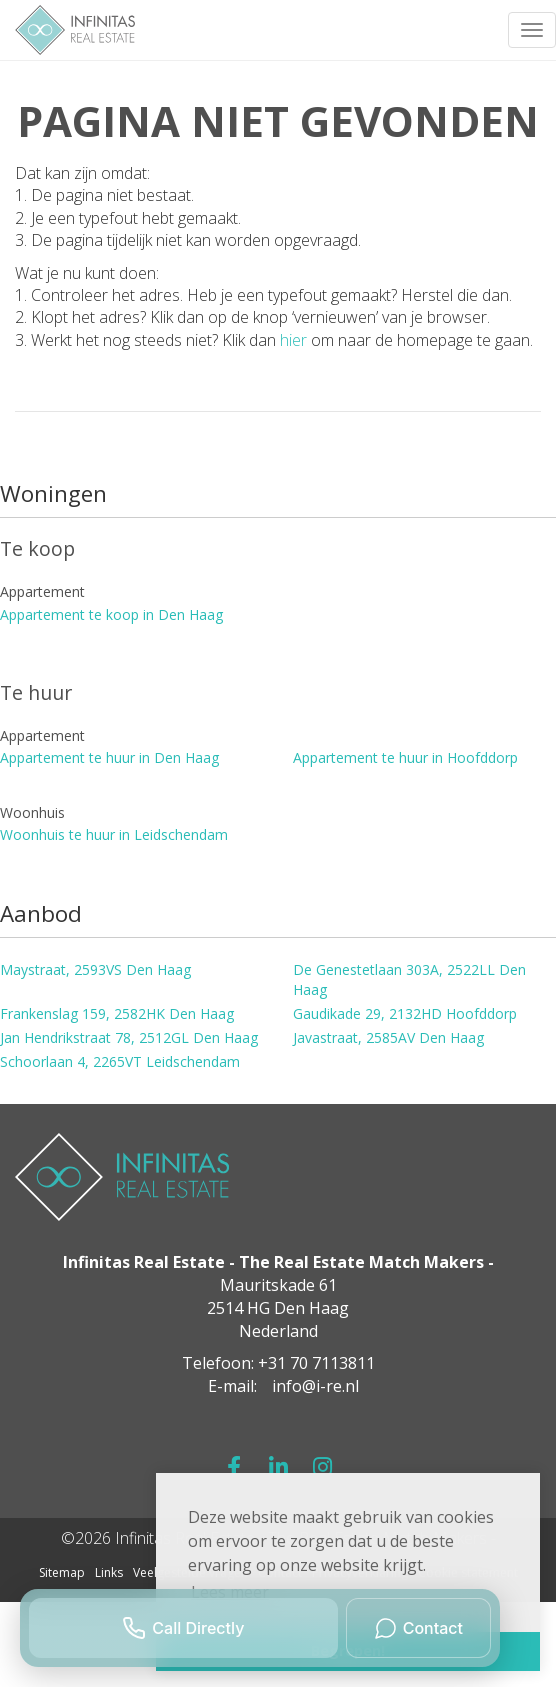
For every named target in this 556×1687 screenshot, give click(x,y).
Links (109, 1572)
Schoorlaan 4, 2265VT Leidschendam (120, 1061)
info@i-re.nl (315, 1386)
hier (293, 340)
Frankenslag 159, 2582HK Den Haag (117, 1013)
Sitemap (62, 1572)
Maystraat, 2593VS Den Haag (95, 969)
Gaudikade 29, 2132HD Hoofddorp (405, 1013)
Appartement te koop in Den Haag (111, 614)
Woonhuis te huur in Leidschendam (114, 834)
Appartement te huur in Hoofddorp (405, 757)
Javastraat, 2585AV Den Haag (388, 1037)
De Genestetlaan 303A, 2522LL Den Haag (409, 979)
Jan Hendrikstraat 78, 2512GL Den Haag (129, 1037)
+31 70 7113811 (316, 1363)
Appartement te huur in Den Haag (109, 757)
